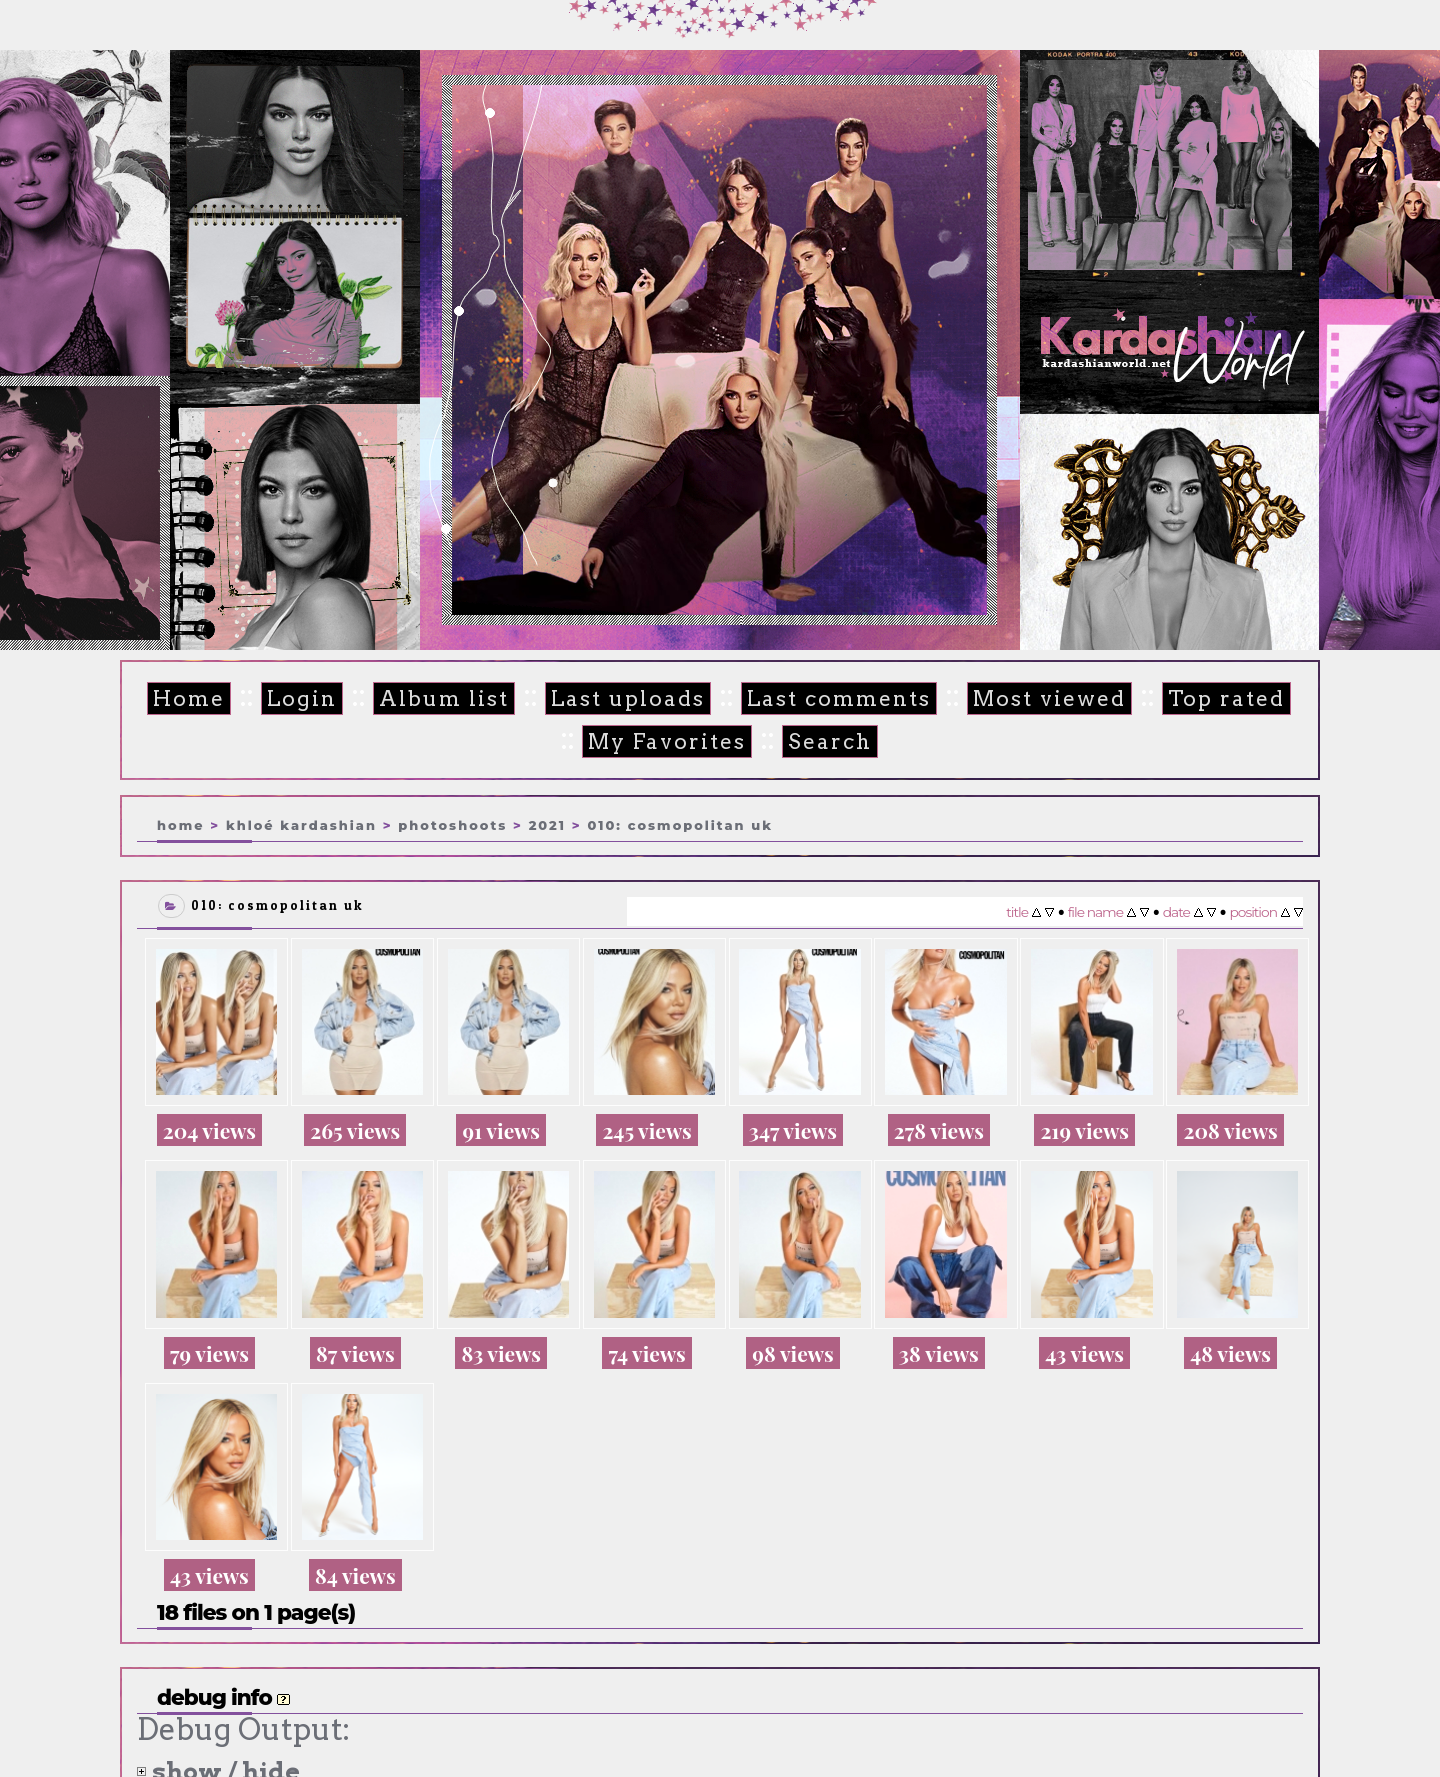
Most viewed (998, 699)
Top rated (1166, 699)
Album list (426, 699)
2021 (547, 823)
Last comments (799, 699)
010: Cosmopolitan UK (679, 823)
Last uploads (600, 699)
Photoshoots (452, 823)
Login (290, 699)
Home (182, 699)
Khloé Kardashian (301, 823)
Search (791, 741)
